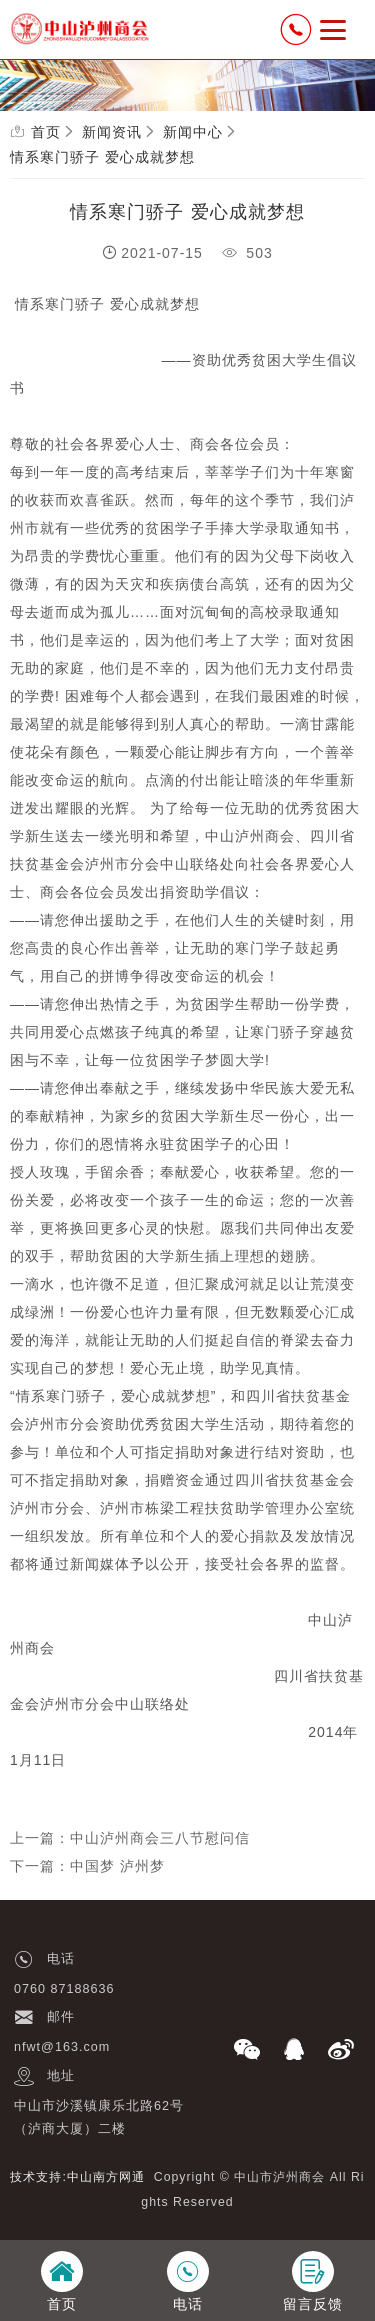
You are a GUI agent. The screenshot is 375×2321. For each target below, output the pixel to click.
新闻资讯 (112, 132)
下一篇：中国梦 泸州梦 (87, 1866)
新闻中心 (193, 132)
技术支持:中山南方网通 (77, 2177)
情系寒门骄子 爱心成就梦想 (102, 157)
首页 (46, 132)
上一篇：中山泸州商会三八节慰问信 (130, 1838)
